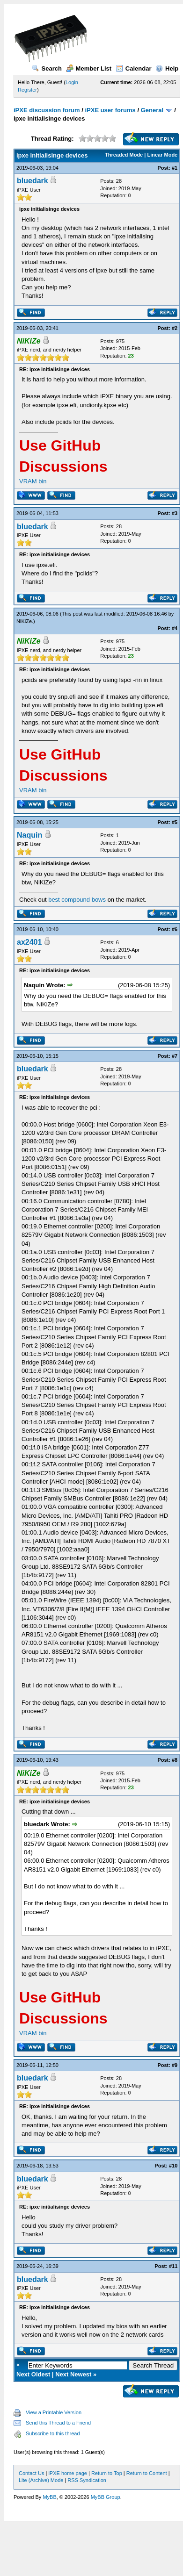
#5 (174, 822)
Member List (89, 68)
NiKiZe (24, 621)
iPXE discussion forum (47, 110)
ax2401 (29, 942)
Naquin (29, 835)
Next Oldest (33, 2374)
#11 (173, 2266)
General (152, 110)
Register (27, 90)
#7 (174, 1056)
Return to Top (106, 2473)
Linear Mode (162, 155)
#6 (174, 929)
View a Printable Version (53, 2412)
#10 (173, 2165)
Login (72, 82)
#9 (174, 2065)
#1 (174, 168)
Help (166, 68)
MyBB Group (105, 2497)
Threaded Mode (124, 155)
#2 (174, 328)
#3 (174, 513)
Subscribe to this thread (53, 2433)
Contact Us (31, 2473)
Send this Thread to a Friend (58, 2422)
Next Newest (73, 2374)
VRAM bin (33, 481)
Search (47, 68)
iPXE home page (67, 2473)
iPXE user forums (110, 110)
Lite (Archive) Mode (41, 2480)
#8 (174, 1760)
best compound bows (77, 899)
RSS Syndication (86, 2480)
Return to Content (146, 2473)
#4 (174, 628)
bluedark (32, 181)
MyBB (49, 2497)
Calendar (134, 68)
